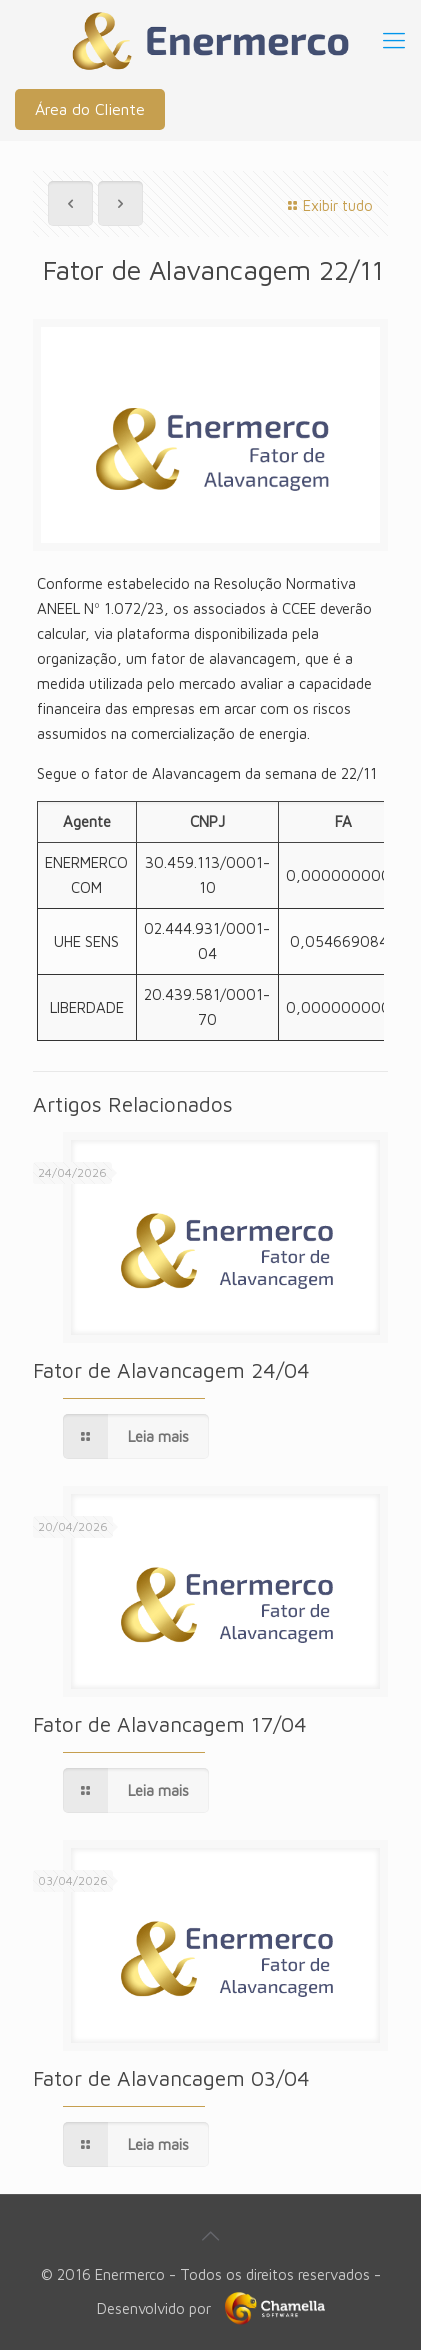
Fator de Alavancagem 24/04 (171, 1370)
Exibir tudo (327, 205)
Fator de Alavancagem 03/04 (171, 2078)
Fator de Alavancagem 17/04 (170, 1724)
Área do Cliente (90, 109)
